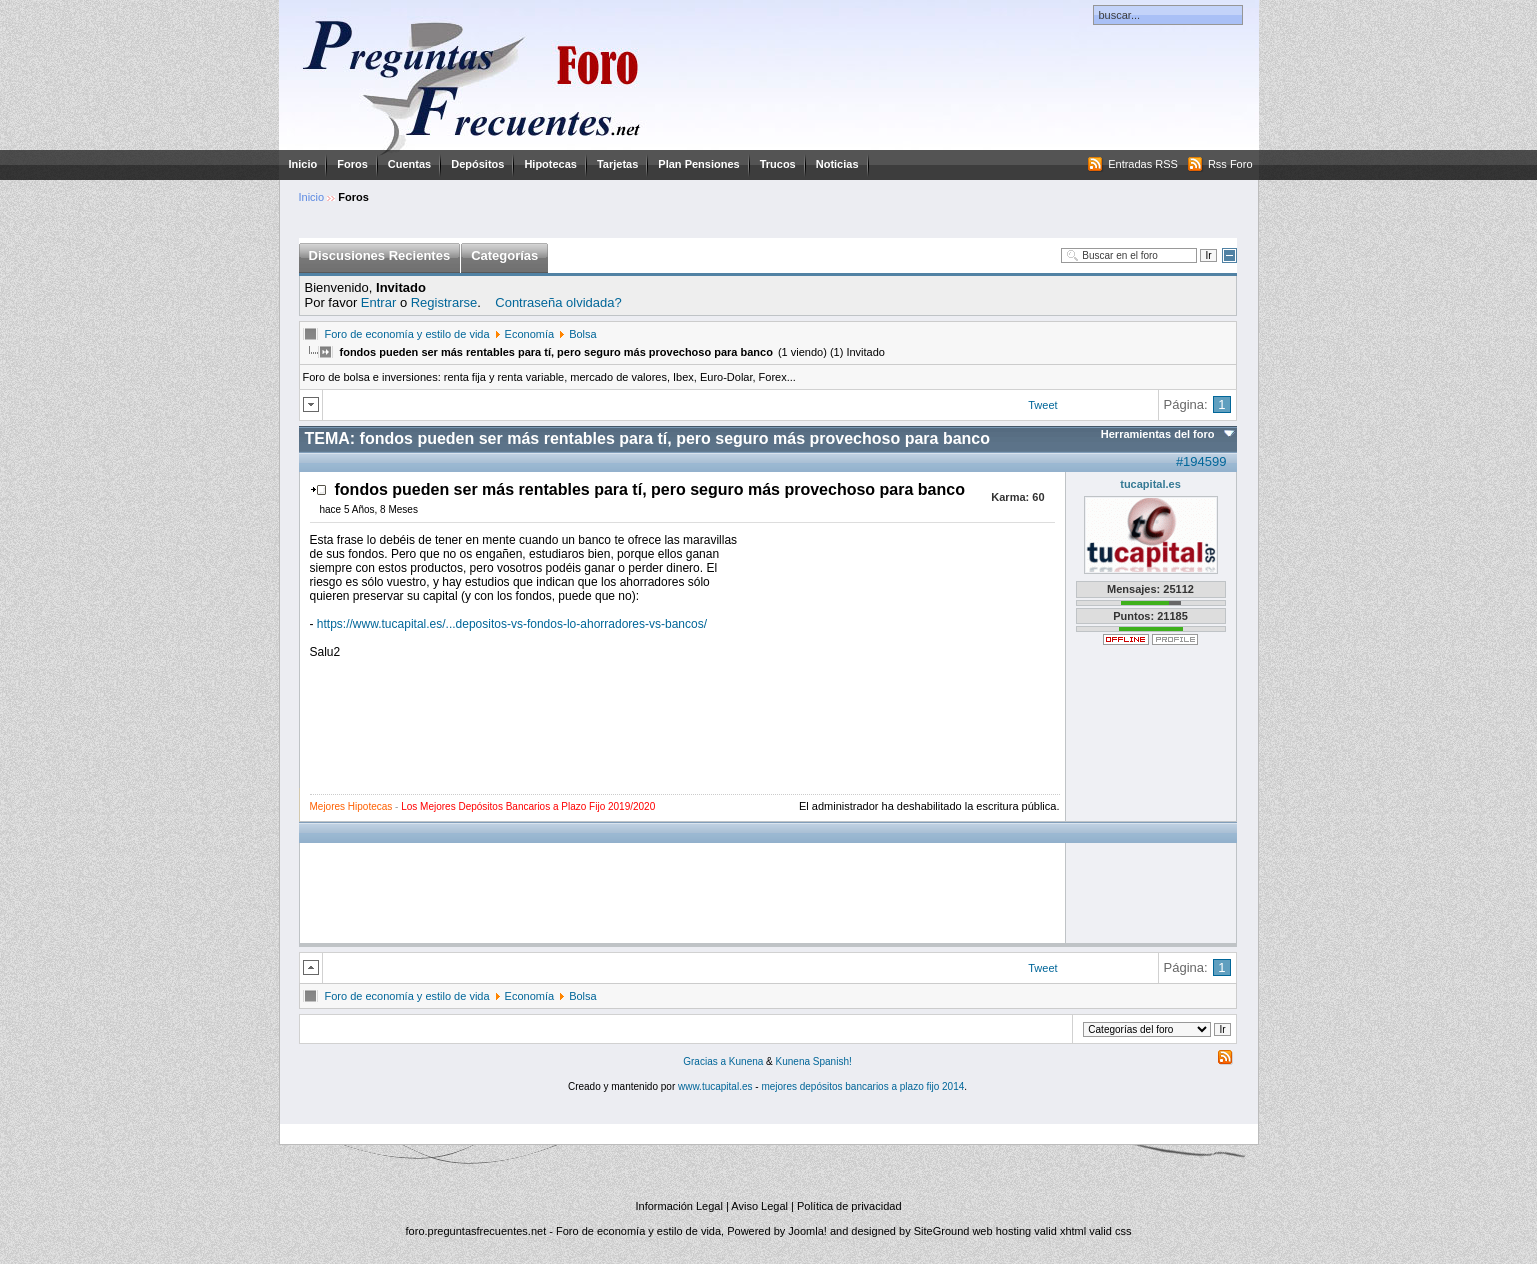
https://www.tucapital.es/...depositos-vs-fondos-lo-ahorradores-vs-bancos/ (512, 624)
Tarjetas (617, 164)
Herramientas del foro (1158, 434)
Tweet (1042, 405)
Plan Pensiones (698, 164)
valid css (1110, 1231)
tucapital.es (1150, 484)
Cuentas (409, 164)
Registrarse (444, 302)
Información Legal (678, 1206)
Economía (530, 334)
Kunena (746, 1061)
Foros (352, 164)
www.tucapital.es (715, 1086)
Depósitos (477, 164)
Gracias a (706, 1061)
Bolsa (583, 334)
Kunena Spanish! (814, 1061)
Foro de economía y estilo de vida (407, 334)
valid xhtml (1060, 1231)
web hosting (1001, 1231)
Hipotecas (550, 164)
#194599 (1201, 461)
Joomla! (807, 1231)
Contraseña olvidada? (558, 302)
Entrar (378, 302)
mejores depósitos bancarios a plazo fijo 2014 (862, 1086)
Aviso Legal (759, 1206)
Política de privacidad (849, 1206)
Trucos (778, 164)
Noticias (837, 164)
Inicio (303, 164)
